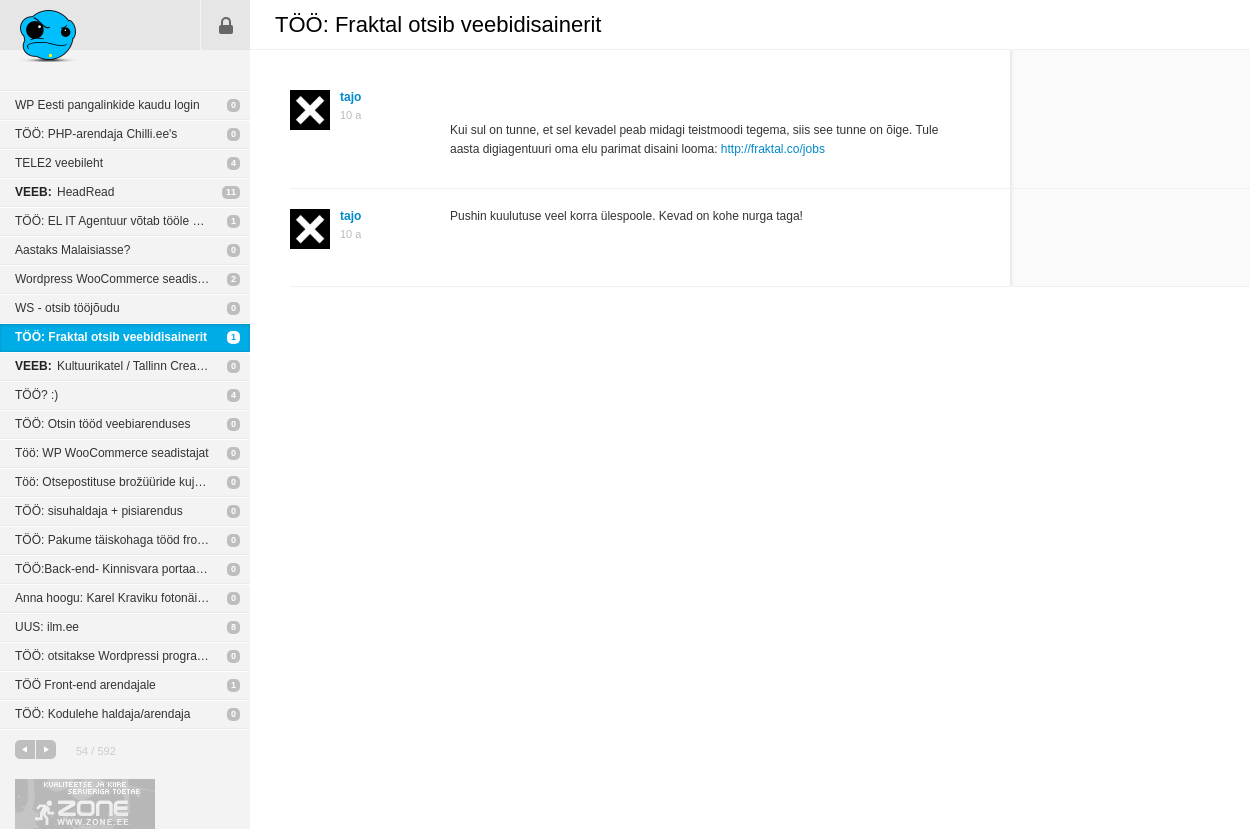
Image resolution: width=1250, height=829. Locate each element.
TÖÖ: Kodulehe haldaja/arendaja (102, 714)
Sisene (226, 25)
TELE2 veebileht (59, 163)
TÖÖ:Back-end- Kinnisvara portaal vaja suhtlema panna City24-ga (132, 569)
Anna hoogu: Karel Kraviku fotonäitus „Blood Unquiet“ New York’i (132, 598)
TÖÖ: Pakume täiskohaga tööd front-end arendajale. (132, 540)
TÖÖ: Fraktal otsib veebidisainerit (111, 337)
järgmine (46, 749)
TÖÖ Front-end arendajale (85, 685)
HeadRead (64, 192)
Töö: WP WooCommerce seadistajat (112, 453)
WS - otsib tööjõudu (67, 308)
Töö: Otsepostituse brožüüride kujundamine (131, 482)
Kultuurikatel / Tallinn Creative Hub (127, 366)
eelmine (25, 749)
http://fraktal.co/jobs (773, 149)
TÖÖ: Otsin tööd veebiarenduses (102, 424)
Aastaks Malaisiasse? (72, 250)
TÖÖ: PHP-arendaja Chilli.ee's (96, 134)
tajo (350, 97)
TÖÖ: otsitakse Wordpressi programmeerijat (132, 656)
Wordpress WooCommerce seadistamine (124, 279)
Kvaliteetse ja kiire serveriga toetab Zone (85, 804)
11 (231, 192)
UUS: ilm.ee (47, 627)
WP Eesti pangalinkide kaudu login (107, 105)
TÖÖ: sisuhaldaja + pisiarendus (99, 511)
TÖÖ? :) (36, 395)
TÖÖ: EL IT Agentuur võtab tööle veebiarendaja (132, 221)
